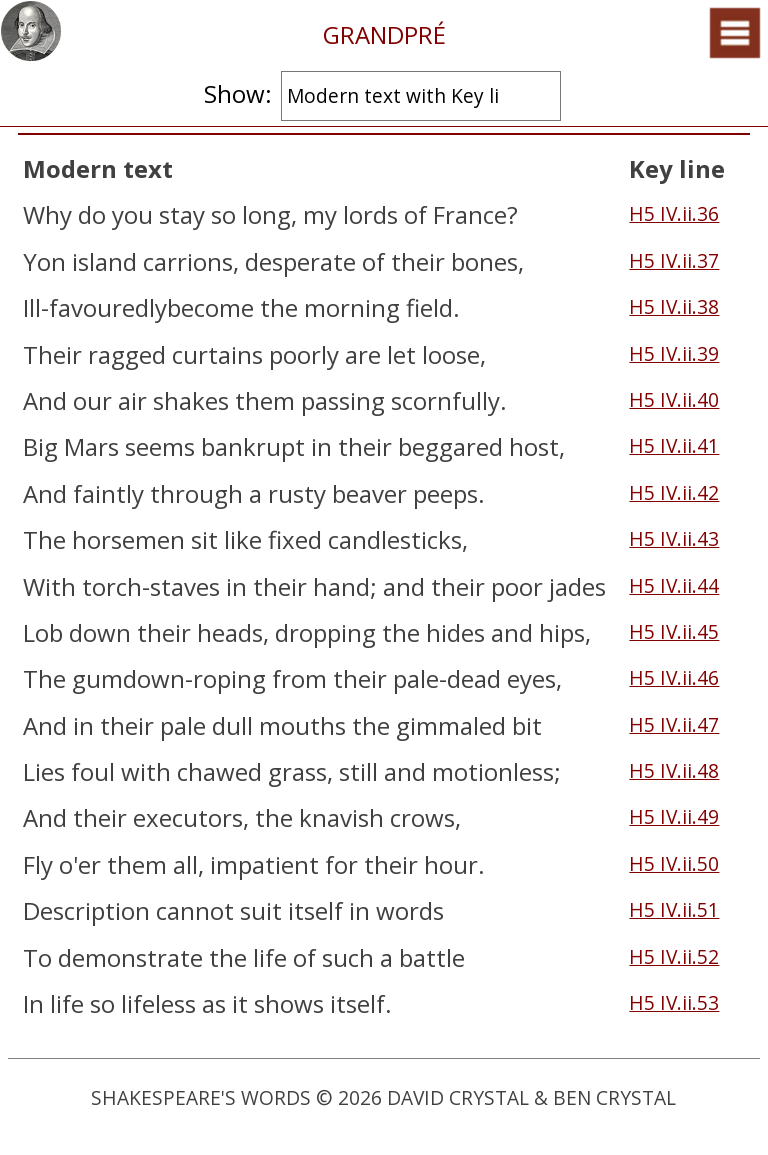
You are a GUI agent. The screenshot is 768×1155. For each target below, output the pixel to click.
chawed (219, 771)
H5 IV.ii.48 (674, 770)
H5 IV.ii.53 (674, 1002)
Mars (91, 446)
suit (261, 910)
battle (432, 957)
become (210, 307)
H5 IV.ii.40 (674, 399)
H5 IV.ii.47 (674, 724)
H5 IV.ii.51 (674, 909)
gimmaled (451, 725)
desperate (300, 261)
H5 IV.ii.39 (674, 353)
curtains (217, 354)
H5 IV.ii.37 (674, 260)
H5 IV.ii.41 (674, 445)
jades (577, 586)
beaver (369, 493)
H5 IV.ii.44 (674, 585)
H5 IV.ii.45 (674, 631)
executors (188, 817)
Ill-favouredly (95, 307)
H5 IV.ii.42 (674, 492)
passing (343, 400)
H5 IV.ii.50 (674, 863)
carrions (188, 261)
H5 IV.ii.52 (674, 956)
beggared (450, 446)
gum (97, 678)
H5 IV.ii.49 (674, 816)
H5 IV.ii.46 (674, 677)
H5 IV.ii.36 (674, 213)
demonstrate (130, 957)
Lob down (77, 632)
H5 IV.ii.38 (674, 306)
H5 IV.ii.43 (674, 538)
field (429, 307)
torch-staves (151, 586)
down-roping (194, 678)
